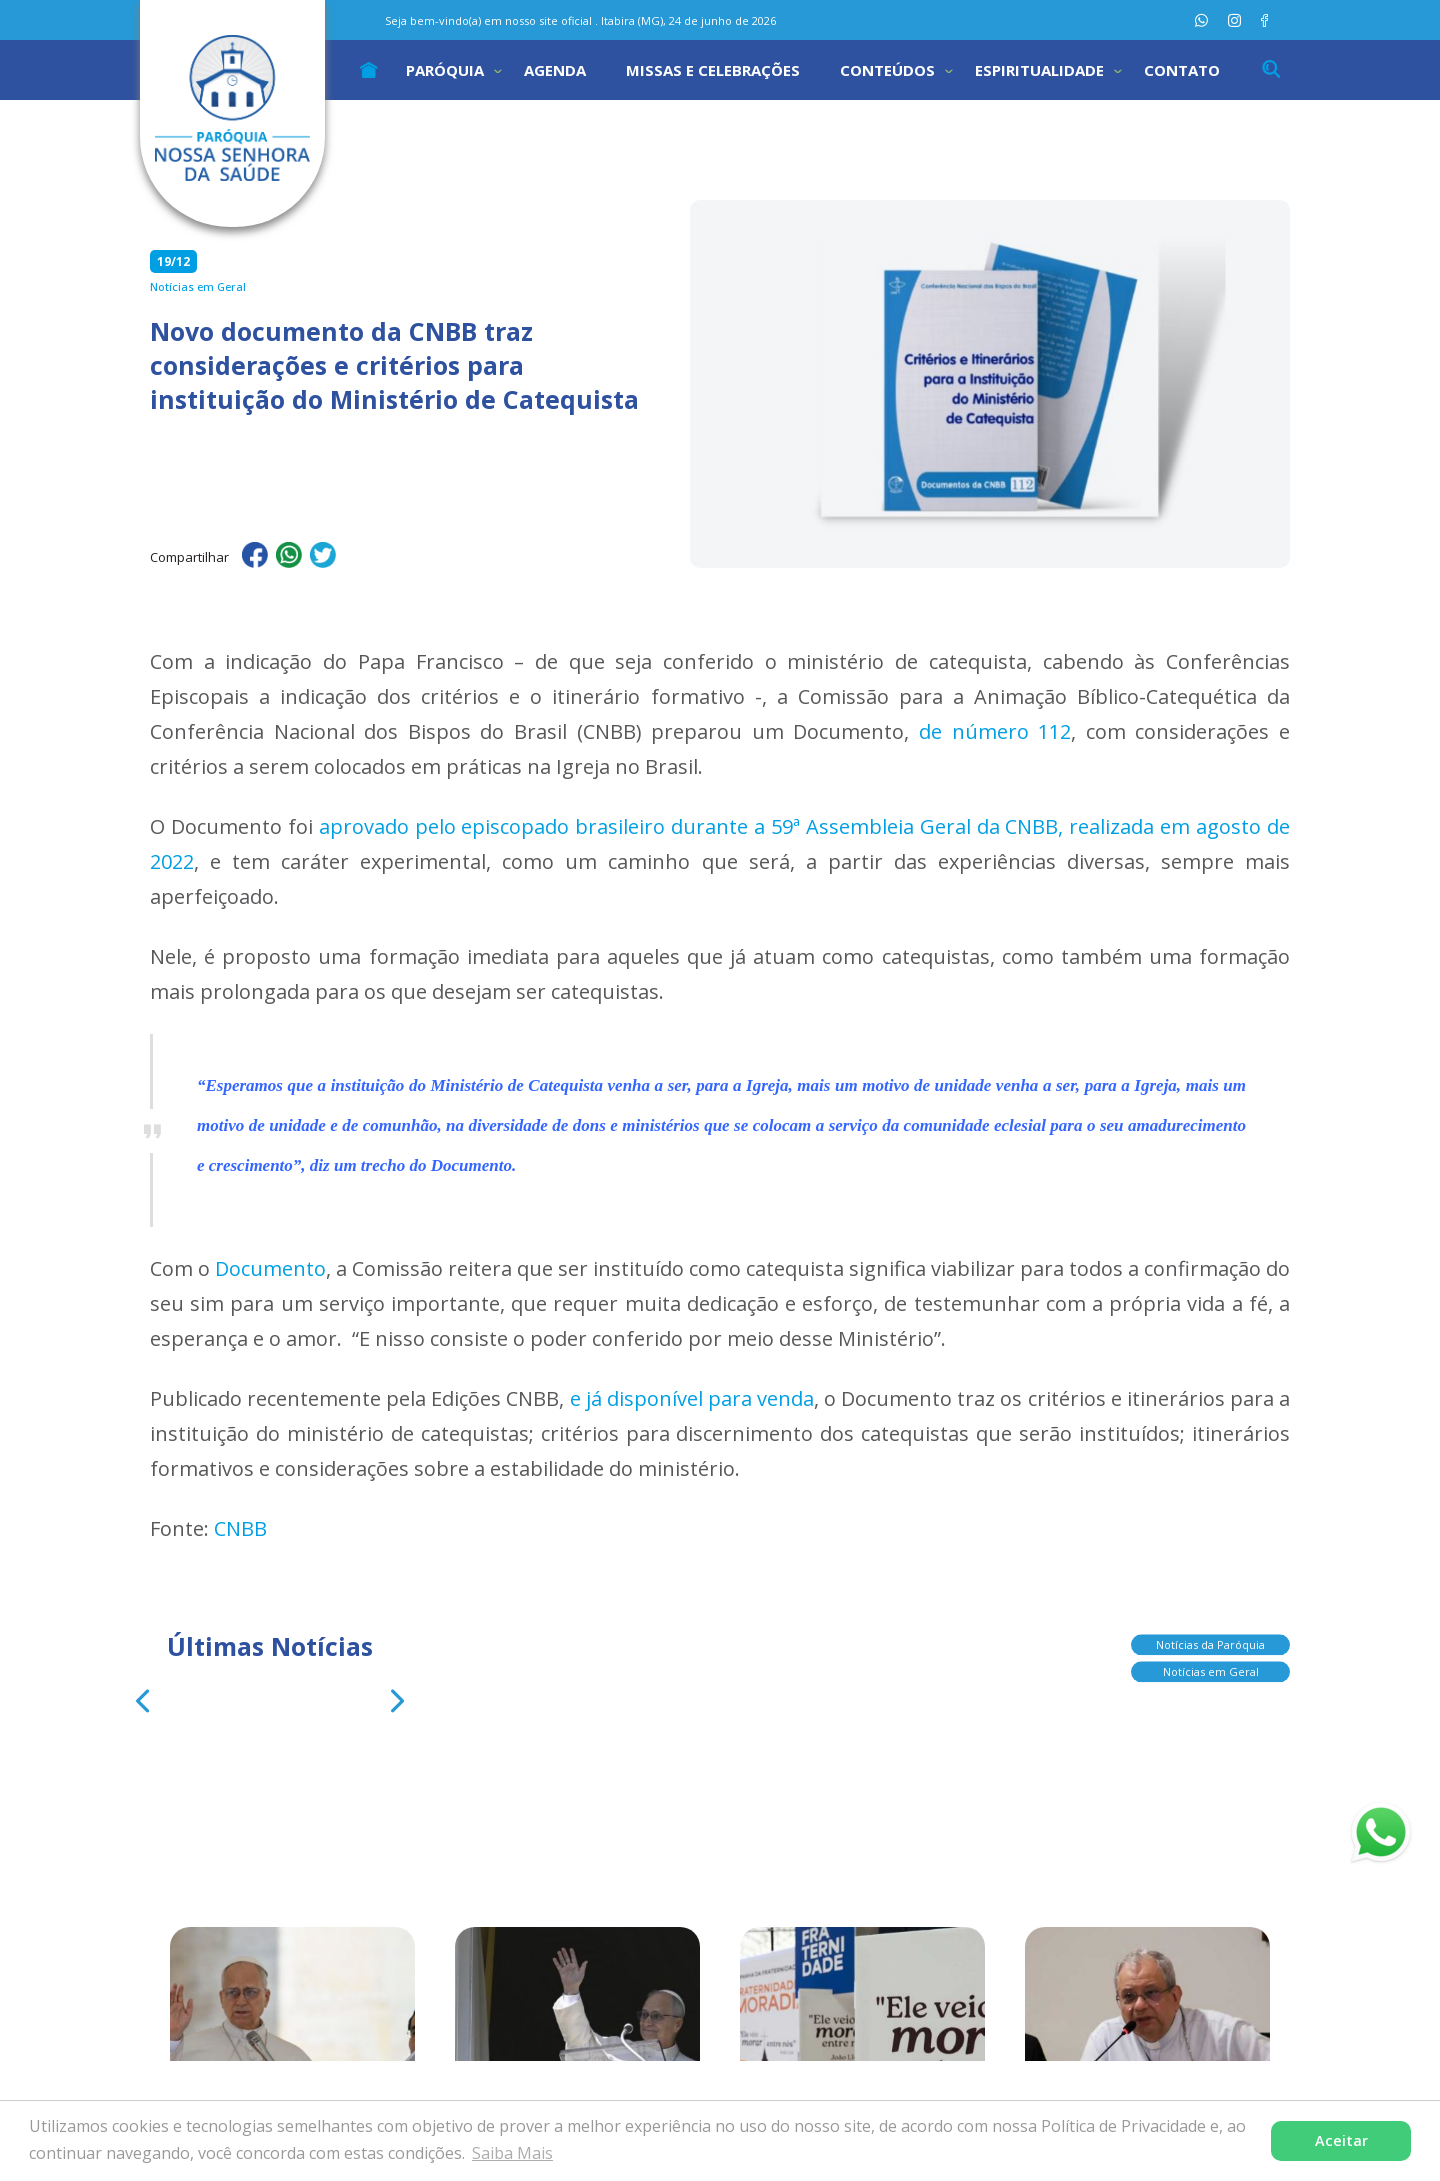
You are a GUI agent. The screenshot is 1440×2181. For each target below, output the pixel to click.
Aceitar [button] (1341, 2140)
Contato (1182, 70)
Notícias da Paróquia (1210, 1641)
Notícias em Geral (1211, 1668)
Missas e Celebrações (713, 70)
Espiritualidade (1039, 70)
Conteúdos (887, 70)
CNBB (240, 1528)
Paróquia (445, 70)
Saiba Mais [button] (512, 2153)
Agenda (555, 70)
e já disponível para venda (692, 1398)
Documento (270, 1268)
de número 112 (995, 731)
